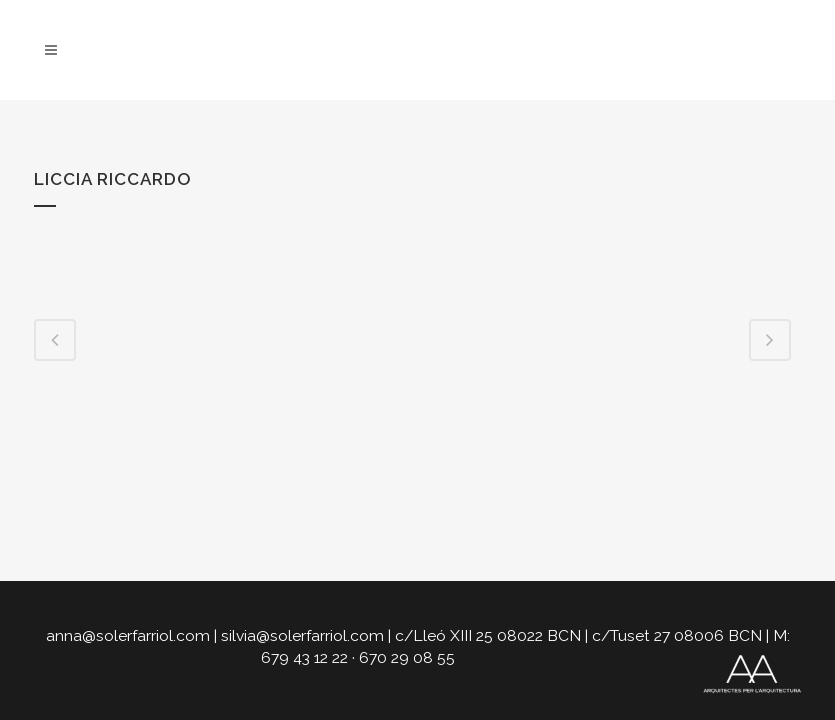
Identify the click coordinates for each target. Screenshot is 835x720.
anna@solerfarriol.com (128, 635)
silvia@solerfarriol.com (302, 635)
